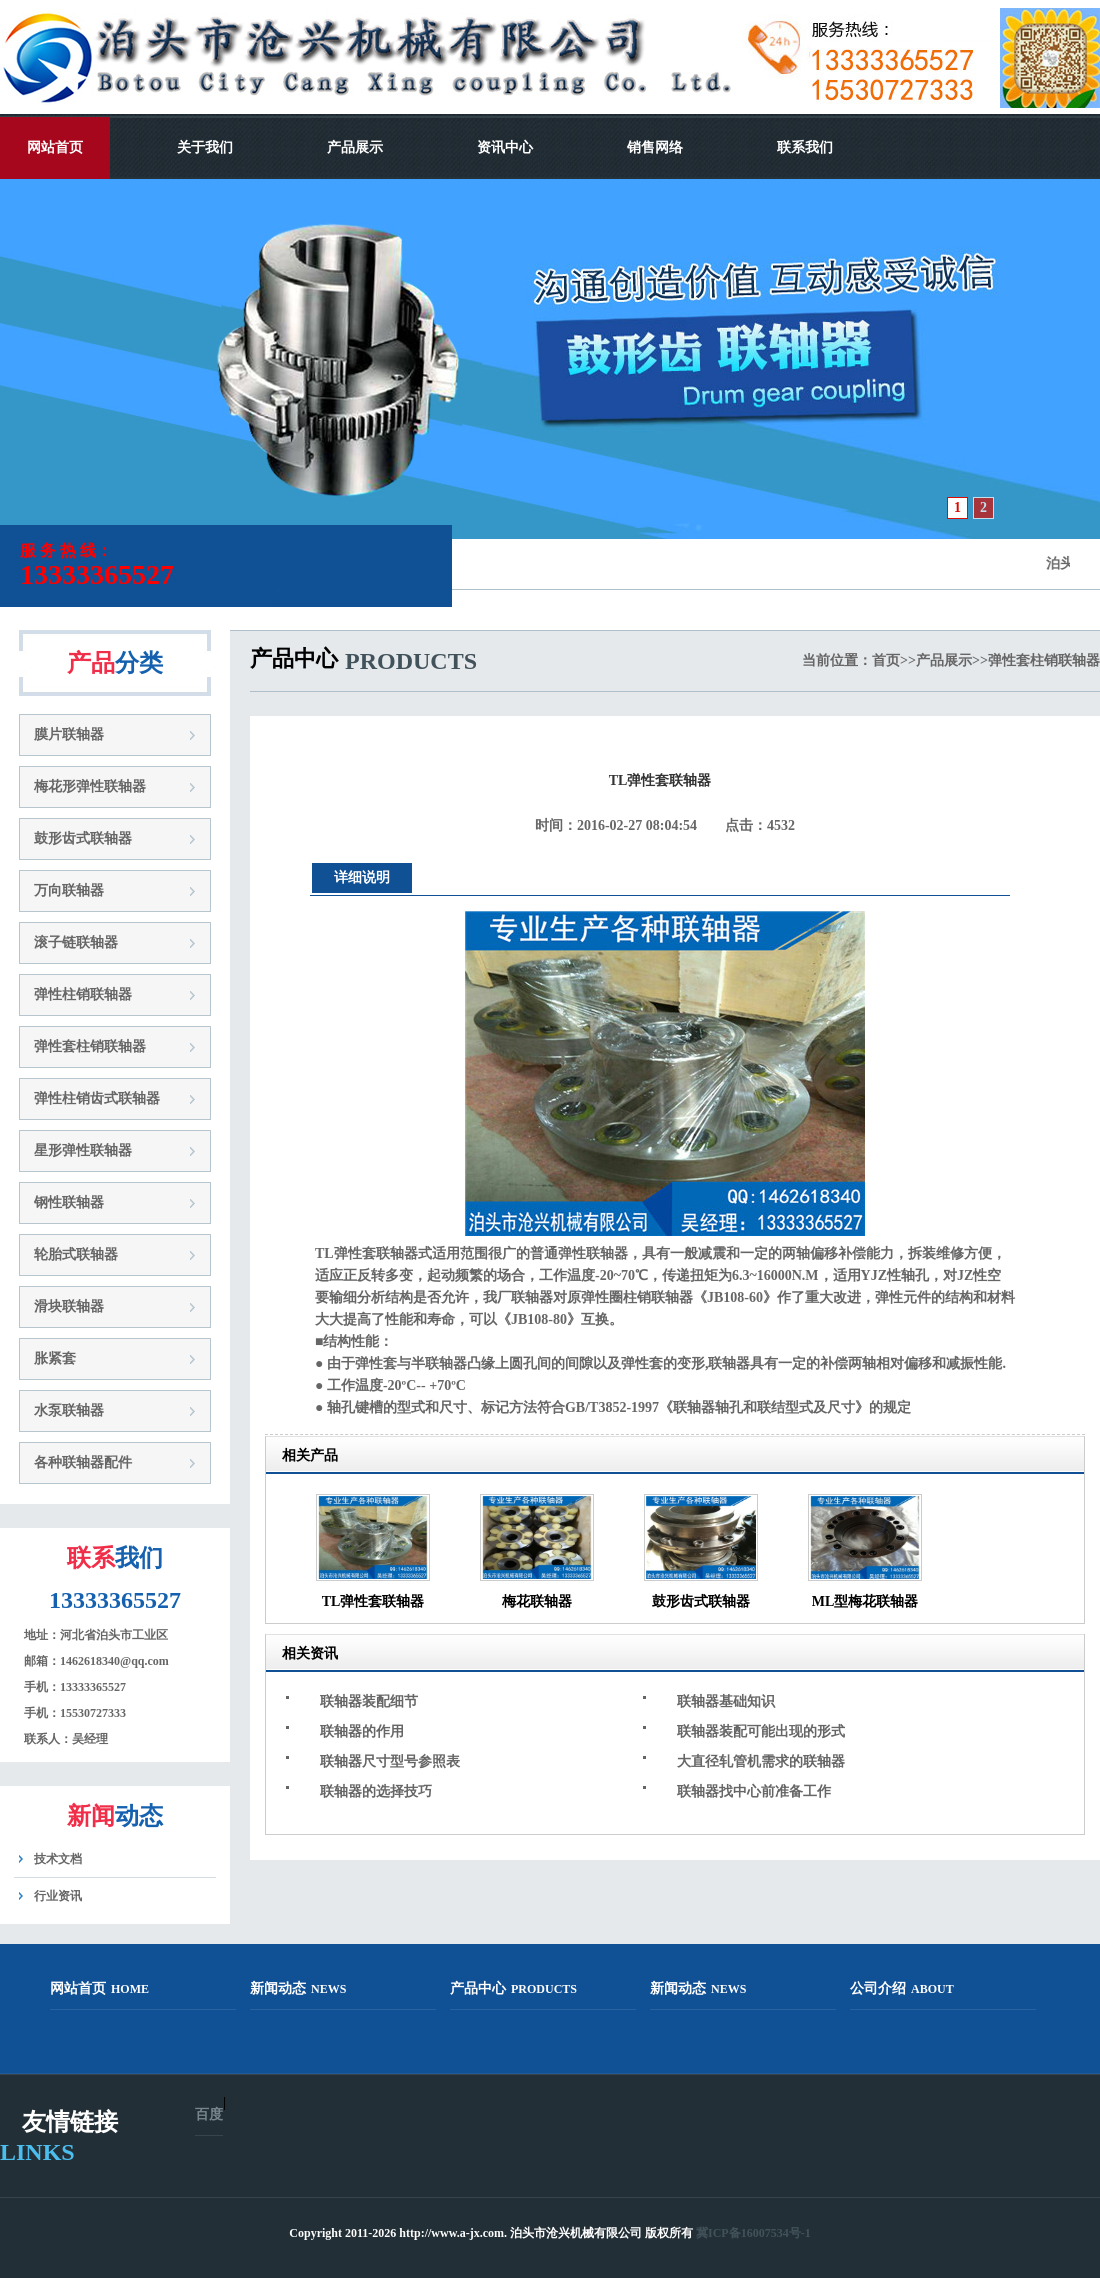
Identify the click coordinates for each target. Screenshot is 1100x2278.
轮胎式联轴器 (76, 1254)
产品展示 (355, 147)
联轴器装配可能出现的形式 (761, 1731)
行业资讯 (58, 1896)
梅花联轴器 (537, 1601)
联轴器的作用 (362, 1731)
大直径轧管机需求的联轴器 (761, 1761)
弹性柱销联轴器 (83, 994)
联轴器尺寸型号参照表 (390, 1761)
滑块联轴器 (69, 1306)
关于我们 (205, 147)
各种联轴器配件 (83, 1462)
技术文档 (58, 1859)
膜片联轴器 (69, 734)
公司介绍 (902, 1988)
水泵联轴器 (69, 1410)
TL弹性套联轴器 (373, 1601)
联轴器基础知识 (726, 1701)
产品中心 (513, 1988)
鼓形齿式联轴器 (83, 838)
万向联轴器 (69, 890)
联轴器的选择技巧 (376, 1791)
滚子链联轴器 (76, 942)
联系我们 (805, 147)
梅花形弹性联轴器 (90, 786)
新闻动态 (298, 1988)
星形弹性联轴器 (83, 1150)
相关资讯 (310, 1653)
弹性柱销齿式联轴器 (97, 1098)
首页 (886, 660)
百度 (209, 2114)
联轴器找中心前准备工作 (754, 1791)
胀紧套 (55, 1358)
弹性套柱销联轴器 (90, 1046)
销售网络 (655, 147)
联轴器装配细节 (369, 1701)
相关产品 (310, 1455)
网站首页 (55, 147)
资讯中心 (505, 147)
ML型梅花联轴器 (865, 1601)
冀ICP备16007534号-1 (753, 2233)
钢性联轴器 (69, 1202)
